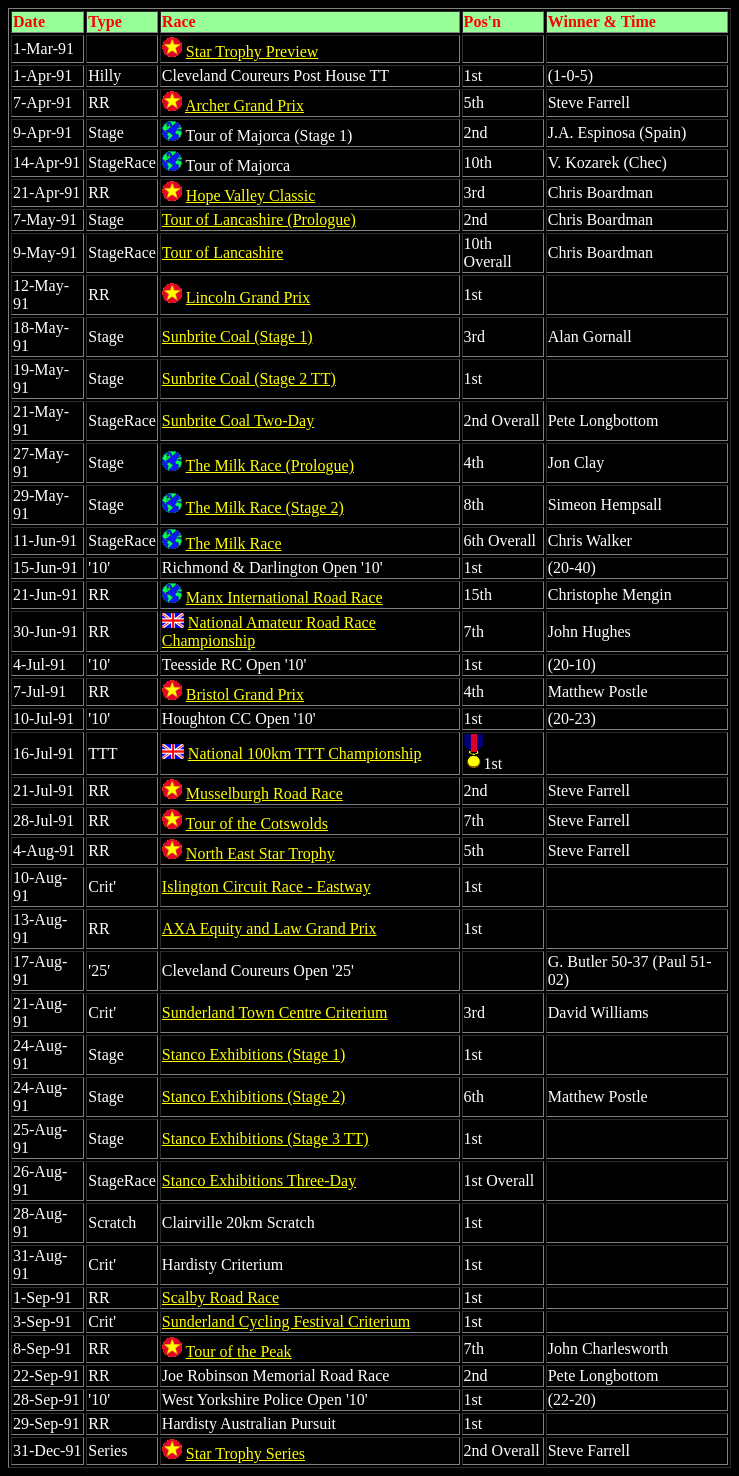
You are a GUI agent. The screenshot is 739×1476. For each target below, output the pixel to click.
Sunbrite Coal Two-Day (238, 420)
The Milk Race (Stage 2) (265, 507)
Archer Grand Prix (244, 105)
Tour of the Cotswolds (257, 823)
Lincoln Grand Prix (248, 297)
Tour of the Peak (239, 1351)
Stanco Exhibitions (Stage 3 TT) (265, 1138)
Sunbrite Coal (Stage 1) (237, 336)
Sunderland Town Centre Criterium (275, 1012)
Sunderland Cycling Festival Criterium (286, 1321)
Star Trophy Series (245, 1453)
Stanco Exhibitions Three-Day (259, 1180)
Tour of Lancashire (223, 252)
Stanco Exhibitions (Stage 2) (254, 1096)
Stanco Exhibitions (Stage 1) (254, 1054)
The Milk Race (234, 543)
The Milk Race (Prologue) (270, 465)
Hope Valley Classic (250, 195)
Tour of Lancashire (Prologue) (259, 219)
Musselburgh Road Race (264, 793)
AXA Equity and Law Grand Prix (269, 928)
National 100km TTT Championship (305, 753)
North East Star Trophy (260, 853)
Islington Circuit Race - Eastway (266, 886)
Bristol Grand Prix (245, 694)
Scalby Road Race (220, 1297)
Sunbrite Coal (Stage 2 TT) (249, 378)
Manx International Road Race (284, 597)
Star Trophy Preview (252, 51)
